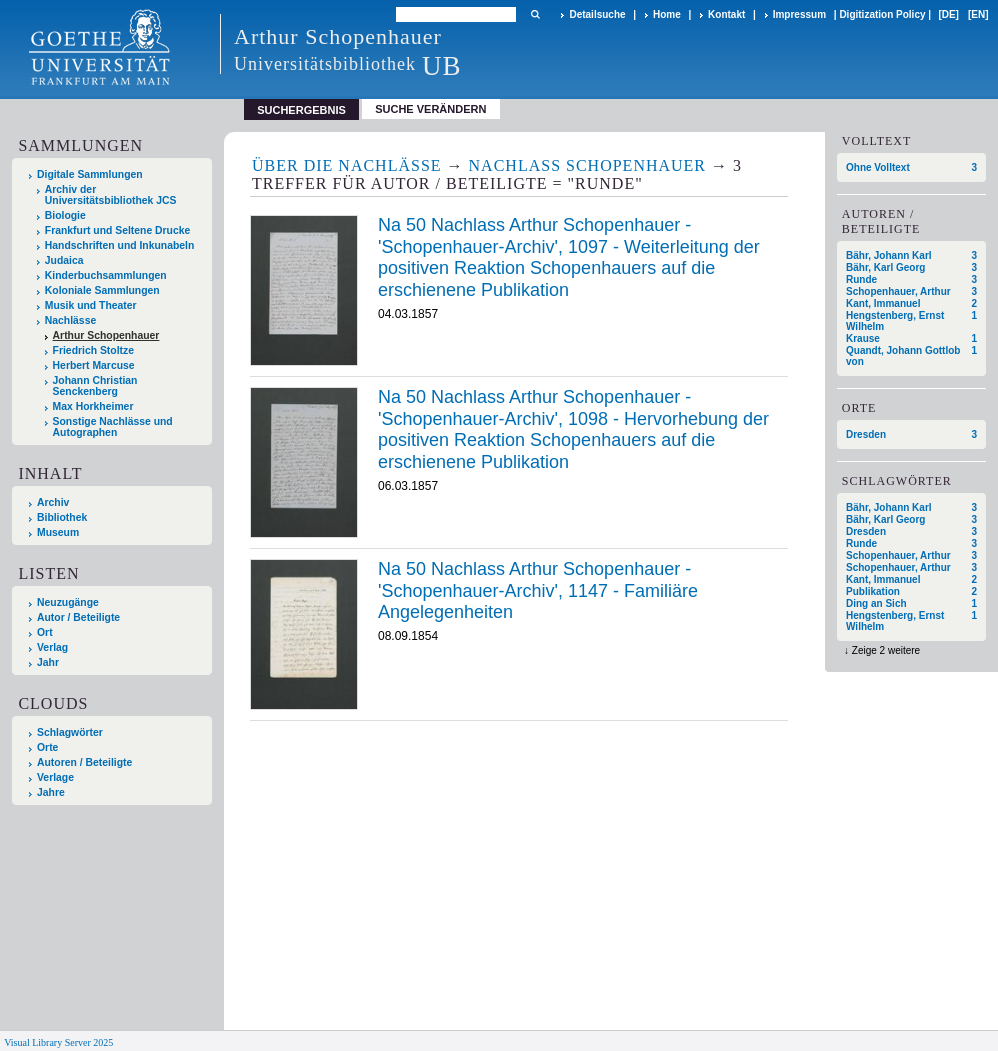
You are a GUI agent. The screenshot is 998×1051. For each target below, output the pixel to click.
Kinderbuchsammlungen (106, 275)
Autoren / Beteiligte (84, 762)
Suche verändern (430, 109)
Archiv (53, 502)
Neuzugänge (68, 602)
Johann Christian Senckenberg (95, 386)
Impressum (799, 14)
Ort (45, 632)
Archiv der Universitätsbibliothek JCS (111, 195)
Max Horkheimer (93, 406)
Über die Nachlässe (347, 165)
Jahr (48, 662)
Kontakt (726, 14)
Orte (47, 747)
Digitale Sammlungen (90, 174)
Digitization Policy (882, 14)
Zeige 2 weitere (886, 650)
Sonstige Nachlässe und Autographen (113, 427)
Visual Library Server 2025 (58, 1042)
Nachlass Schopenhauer (587, 165)
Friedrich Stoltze (93, 350)
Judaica (64, 260)
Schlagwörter (70, 732)
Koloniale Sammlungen (102, 290)
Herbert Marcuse (94, 365)
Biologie (65, 215)
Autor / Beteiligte (78, 617)
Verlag (52, 647)
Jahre (51, 792)
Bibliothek (62, 517)
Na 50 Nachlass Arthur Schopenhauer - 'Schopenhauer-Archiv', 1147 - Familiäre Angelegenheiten (538, 590)
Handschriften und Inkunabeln (120, 245)
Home (667, 14)
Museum (58, 532)
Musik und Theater (91, 305)
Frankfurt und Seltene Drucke (118, 230)
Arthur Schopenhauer (106, 335)
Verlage (55, 777)
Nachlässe (70, 320)
